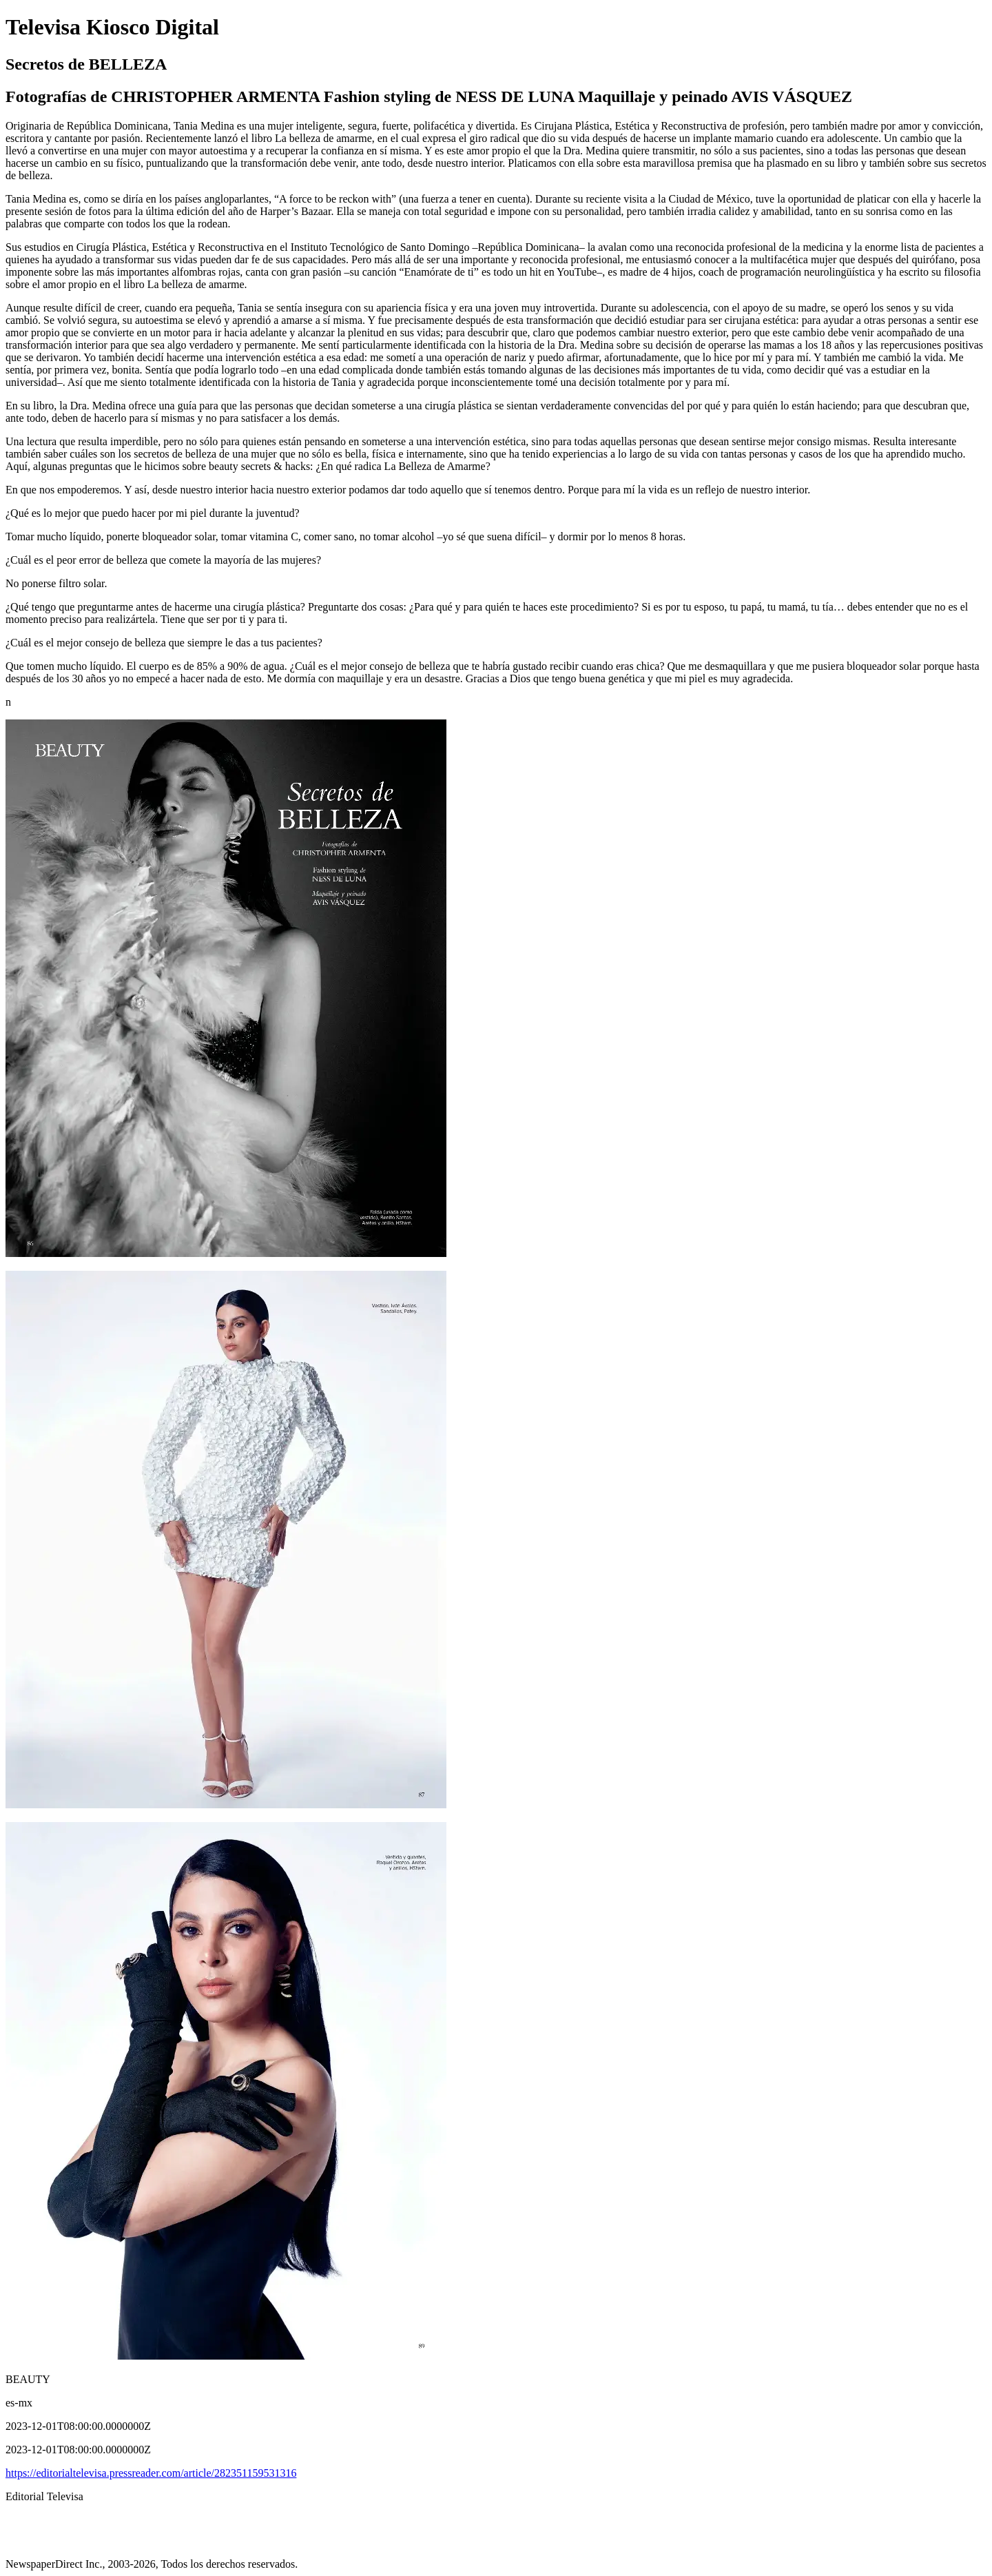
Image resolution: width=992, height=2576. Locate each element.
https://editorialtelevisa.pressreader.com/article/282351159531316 (151, 2473)
